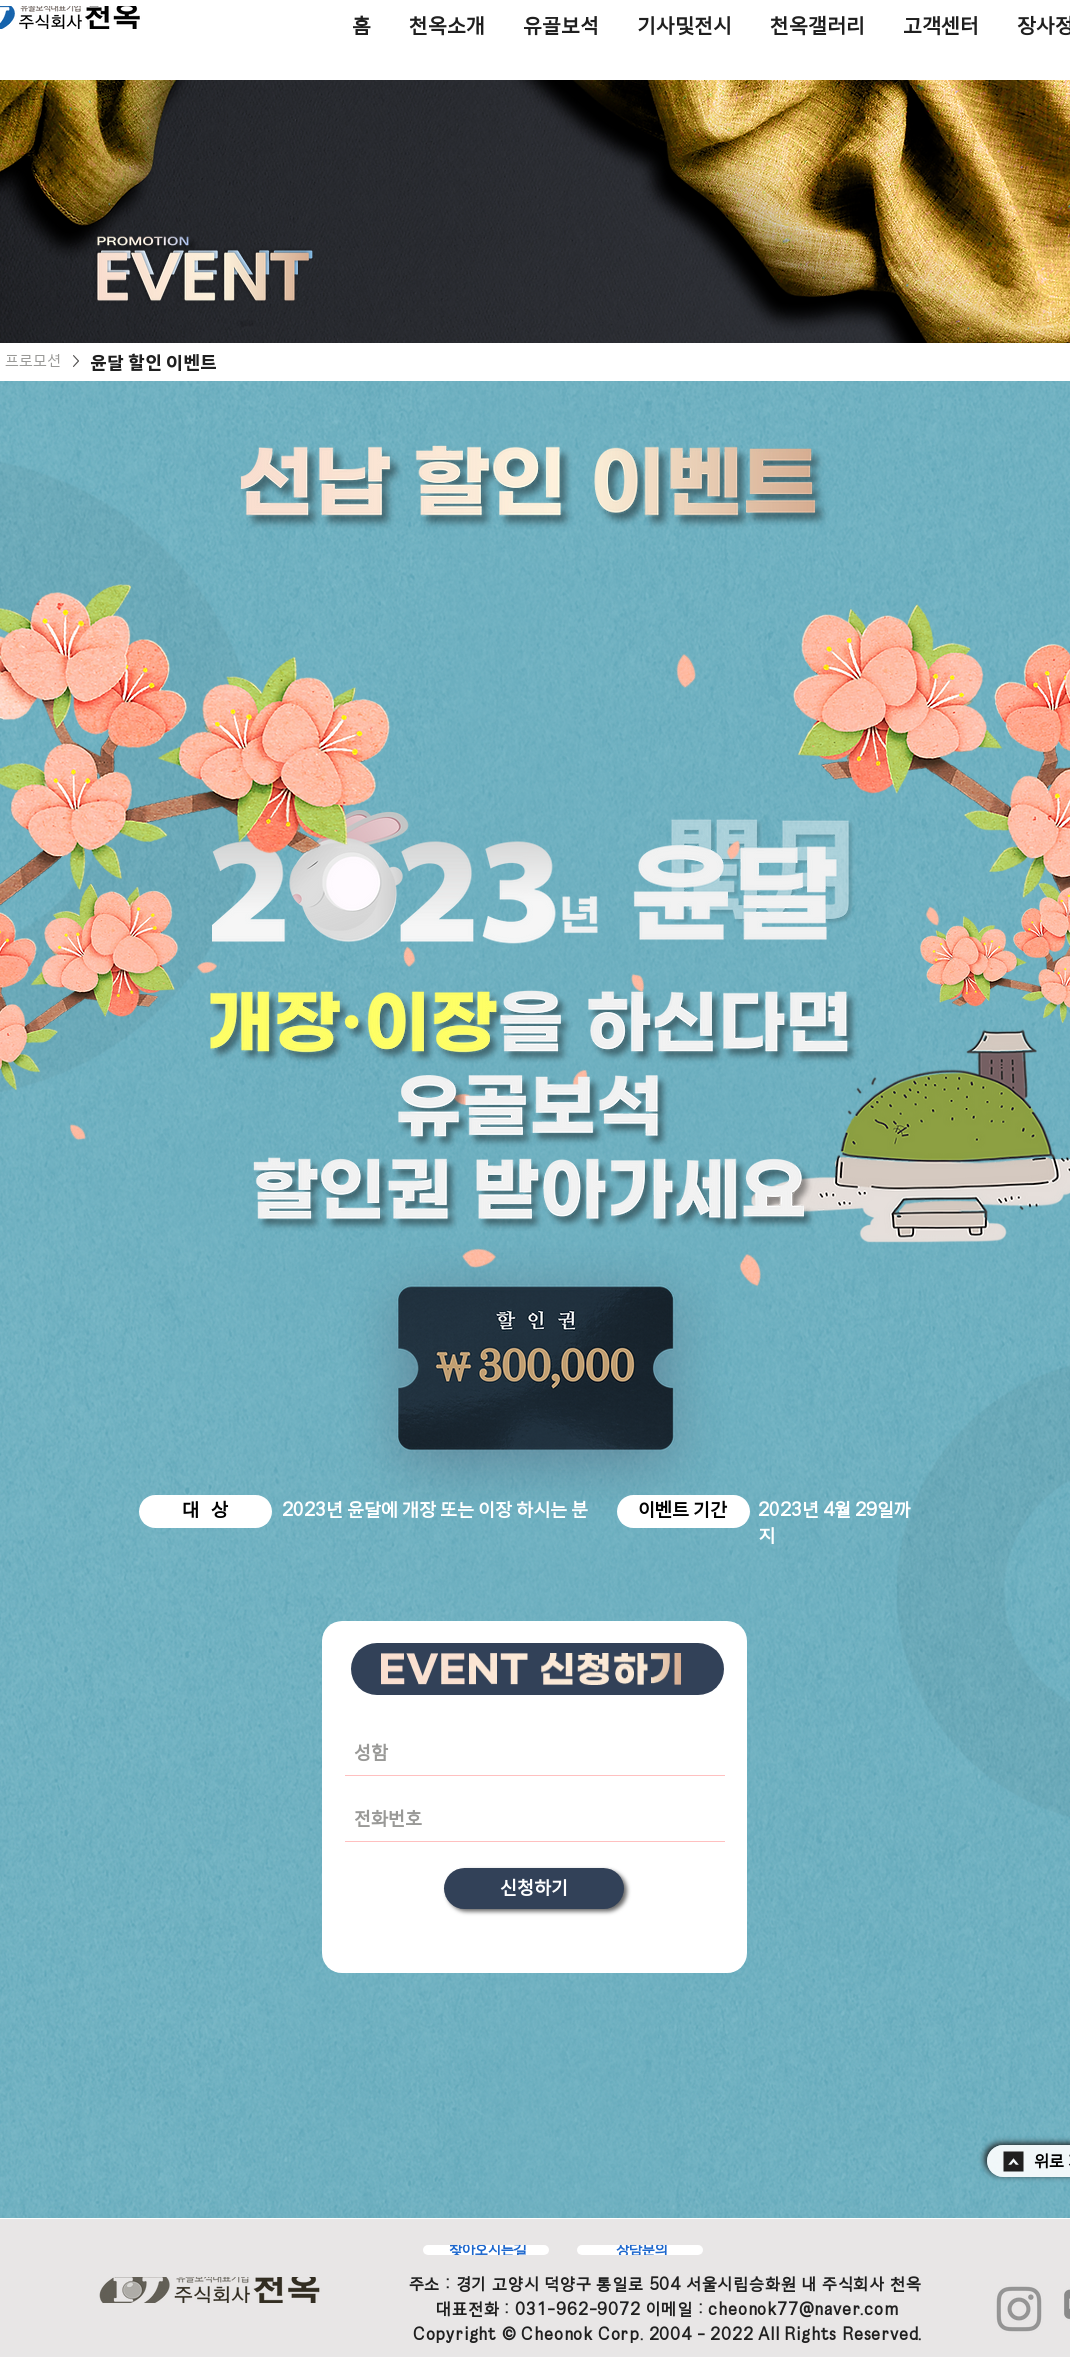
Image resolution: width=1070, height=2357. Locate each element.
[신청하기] (534, 1888)
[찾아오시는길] (486, 2250)
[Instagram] (1019, 2309)
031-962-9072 (578, 2309)
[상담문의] (640, 2250)
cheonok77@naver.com (803, 2309)
